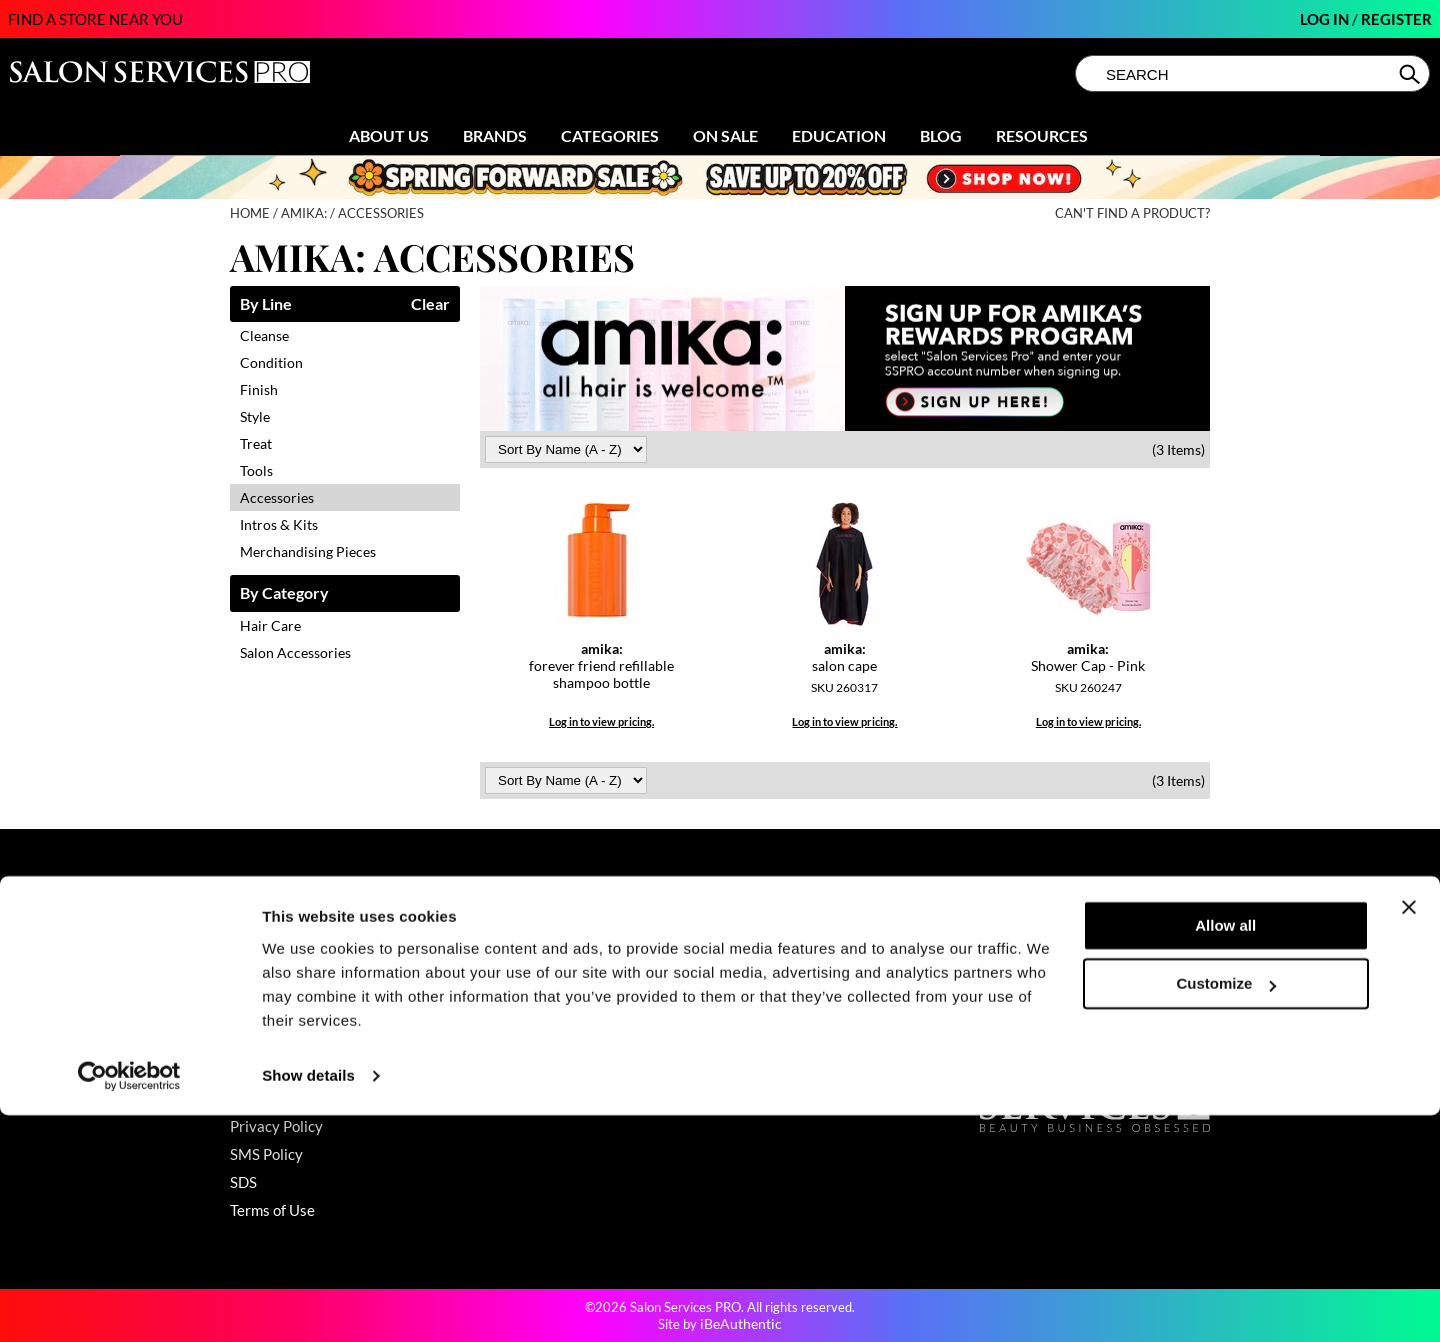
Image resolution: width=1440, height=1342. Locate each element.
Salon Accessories (295, 652)
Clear (430, 304)
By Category (284, 593)
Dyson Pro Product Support (319, 1042)
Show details (308, 1302)
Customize (1227, 1210)
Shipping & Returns (293, 986)
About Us (389, 135)
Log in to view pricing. (601, 721)
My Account (269, 958)
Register (1396, 19)
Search (1411, 74)
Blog (941, 135)
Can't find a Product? (1132, 213)
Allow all (1225, 1152)
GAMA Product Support (307, 1070)
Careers (756, 1014)
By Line (266, 304)
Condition (271, 362)
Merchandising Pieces (308, 551)
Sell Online (765, 986)
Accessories (277, 497)
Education (839, 135)
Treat (256, 443)
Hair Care (270, 625)
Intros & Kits (279, 524)
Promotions (518, 930)
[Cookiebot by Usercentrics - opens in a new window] (129, 1303)
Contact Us (267, 930)
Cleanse (264, 335)
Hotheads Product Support (317, 1098)
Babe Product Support (302, 1014)
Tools (256, 470)
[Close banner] (1409, 1134)
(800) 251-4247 (1034, 930)
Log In (1326, 19)
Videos (502, 1042)
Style (255, 416)
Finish (259, 389)
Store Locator (775, 958)
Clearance (513, 958)
